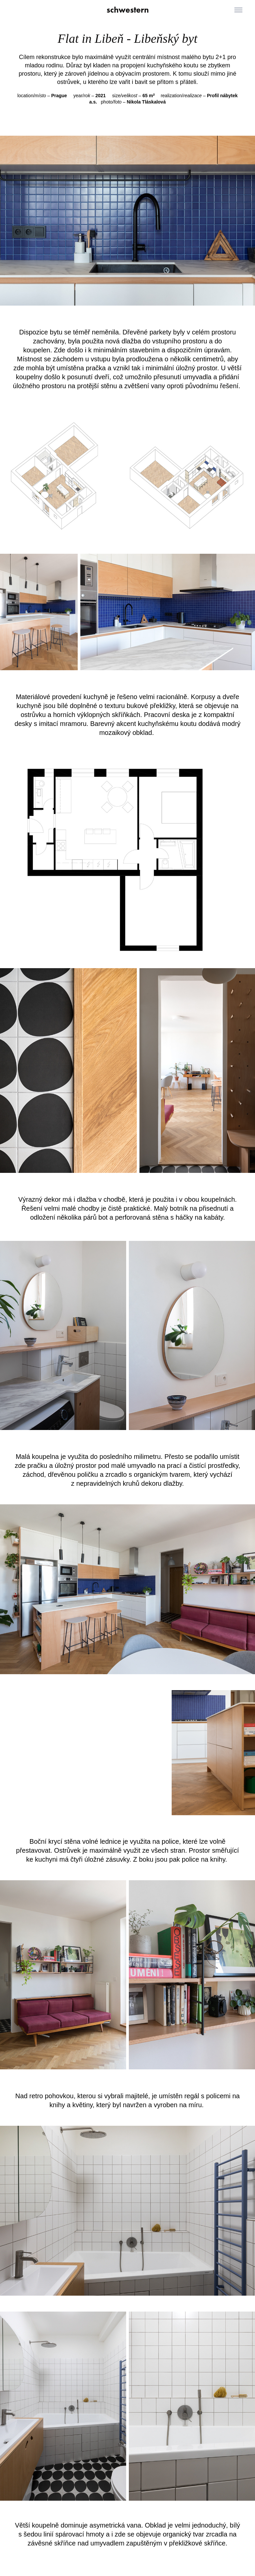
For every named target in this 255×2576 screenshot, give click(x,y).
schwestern (128, 10)
